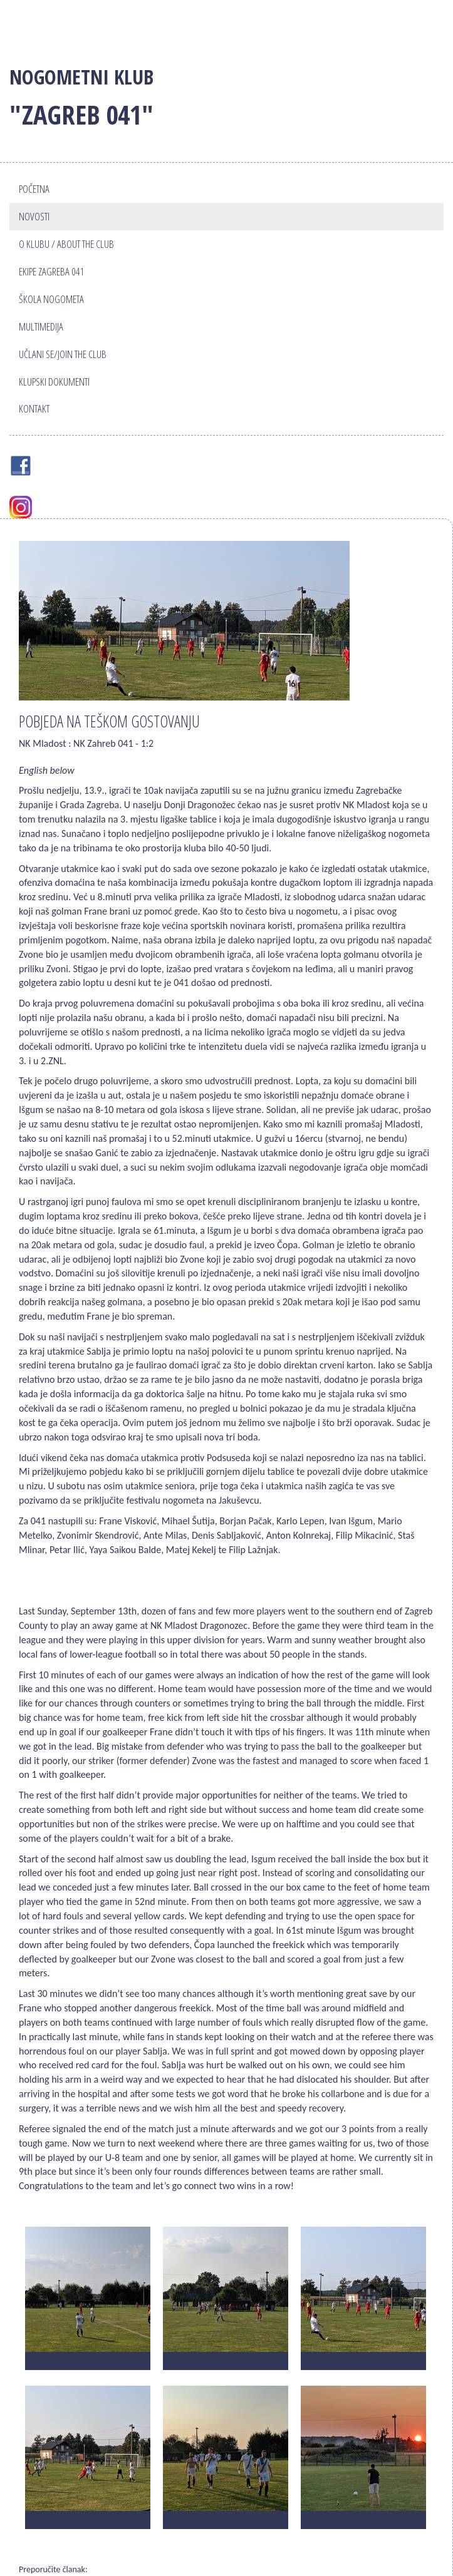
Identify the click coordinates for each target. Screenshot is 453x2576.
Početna (34, 189)
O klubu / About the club (66, 244)
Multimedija (41, 326)
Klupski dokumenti (54, 381)
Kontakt (34, 408)
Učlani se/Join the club (63, 354)
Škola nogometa (51, 299)
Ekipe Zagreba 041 (52, 271)
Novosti (34, 216)
